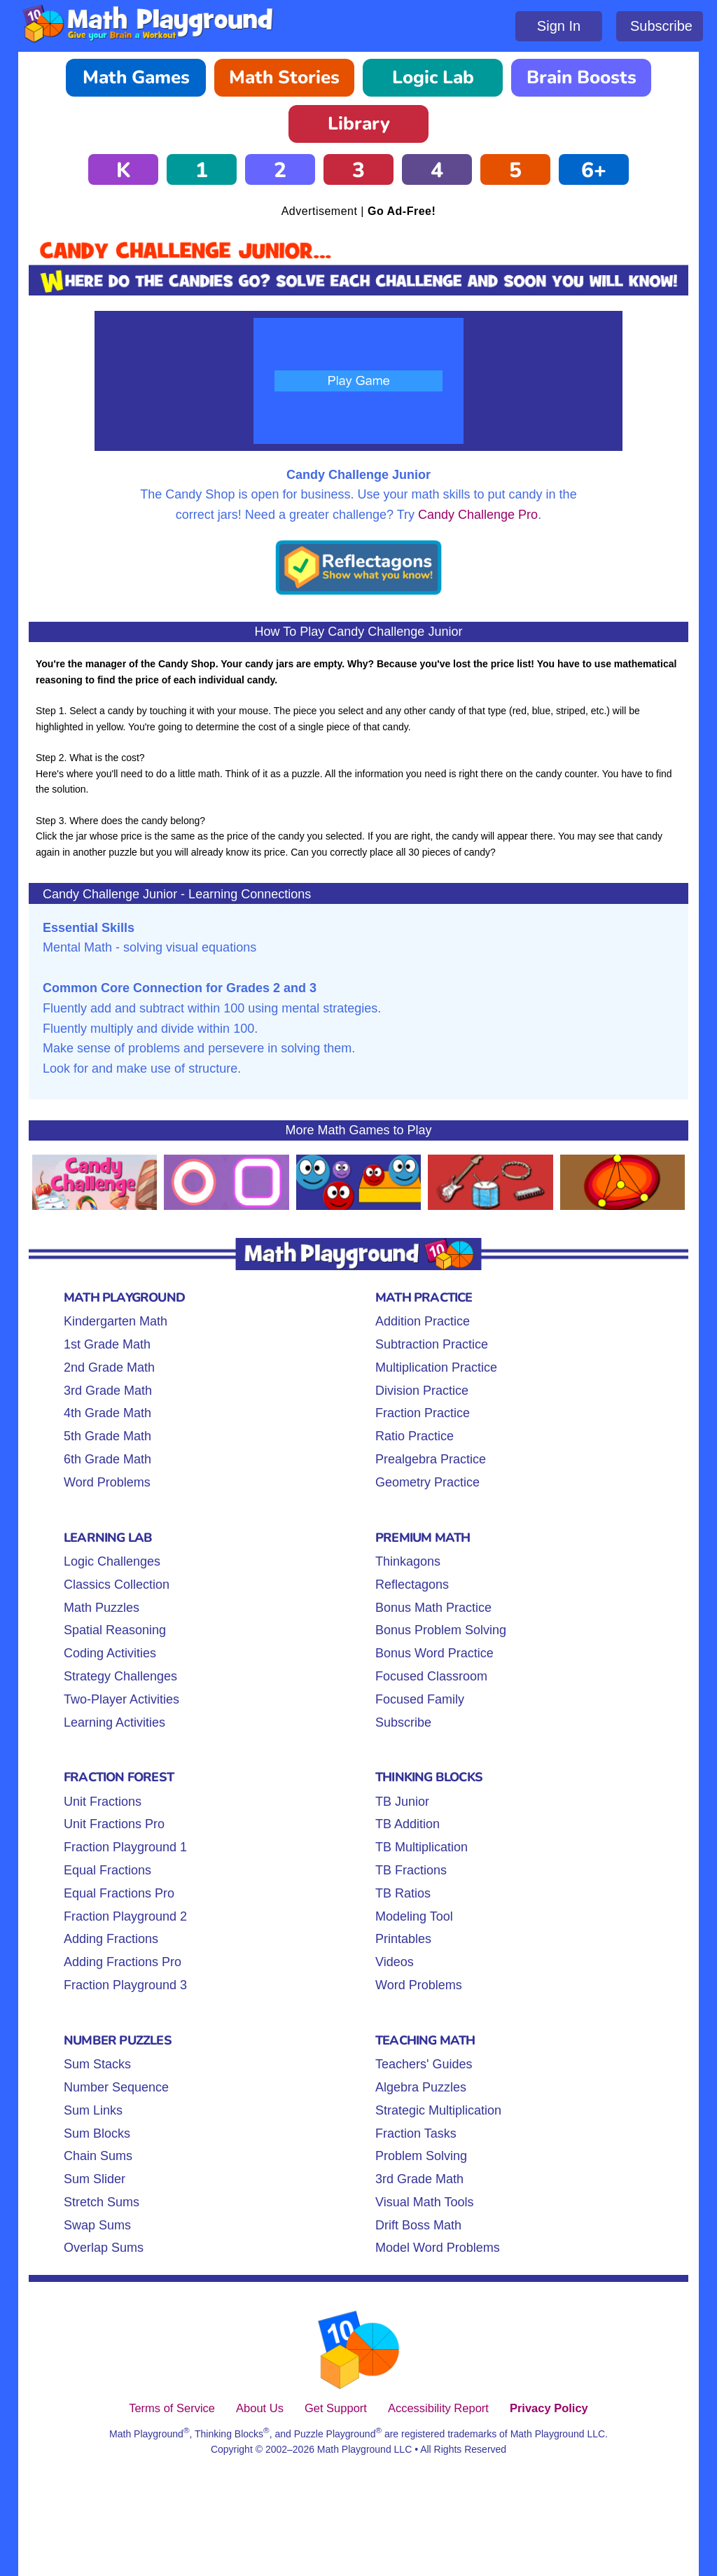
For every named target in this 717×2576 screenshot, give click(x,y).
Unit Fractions (102, 1802)
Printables (403, 1939)
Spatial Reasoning (115, 1630)
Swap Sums (97, 2225)
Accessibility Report (438, 2408)
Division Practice (421, 1391)
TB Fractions (411, 1870)
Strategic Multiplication (438, 2110)
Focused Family (419, 1699)
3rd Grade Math (108, 1391)
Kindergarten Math (115, 1321)
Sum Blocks (97, 2133)
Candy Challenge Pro (478, 515)
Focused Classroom (431, 1676)
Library (359, 123)
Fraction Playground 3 (125, 1985)
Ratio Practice (414, 1436)
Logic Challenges (112, 1561)
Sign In (558, 26)
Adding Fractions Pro (122, 1962)
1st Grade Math (107, 1344)
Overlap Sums (104, 2248)
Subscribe (661, 26)
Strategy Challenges (120, 1676)
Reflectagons (412, 1585)
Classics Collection (116, 1585)
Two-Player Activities (121, 1699)
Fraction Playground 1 (125, 1847)
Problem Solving (421, 2156)
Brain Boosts (581, 77)
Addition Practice (422, 1321)
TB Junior (402, 1802)
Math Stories (284, 77)
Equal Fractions (107, 1870)
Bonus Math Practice (433, 1608)
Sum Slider (94, 2179)
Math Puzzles (101, 1608)
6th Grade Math (107, 1459)
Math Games (136, 77)
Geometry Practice (427, 1482)
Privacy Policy (549, 2408)
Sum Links (93, 2110)
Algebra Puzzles (420, 2087)
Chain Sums (98, 2156)
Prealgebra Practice (430, 1459)
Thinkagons (407, 1561)
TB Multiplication (421, 1847)
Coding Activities (110, 1653)
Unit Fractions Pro (114, 1824)
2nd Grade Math (109, 1367)
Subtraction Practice (431, 1344)
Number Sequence (116, 2087)
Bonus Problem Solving (440, 1630)
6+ (593, 170)
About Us (260, 2408)
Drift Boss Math (418, 2225)
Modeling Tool (414, 1916)
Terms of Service (172, 2408)
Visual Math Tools (424, 2202)
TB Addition (407, 1824)
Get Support (336, 2408)
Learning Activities (114, 1722)
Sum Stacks (97, 2064)
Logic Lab (433, 77)
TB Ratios (403, 1893)
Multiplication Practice (436, 1367)
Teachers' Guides (424, 2064)
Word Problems (107, 1482)
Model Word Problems (437, 2248)
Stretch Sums (101, 2202)
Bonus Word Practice (434, 1653)
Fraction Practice (422, 1413)
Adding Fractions (111, 1939)
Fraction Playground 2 (125, 1916)
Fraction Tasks (416, 2133)
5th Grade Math (107, 1436)
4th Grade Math (107, 1413)
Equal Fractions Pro (119, 1893)
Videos (394, 1962)
